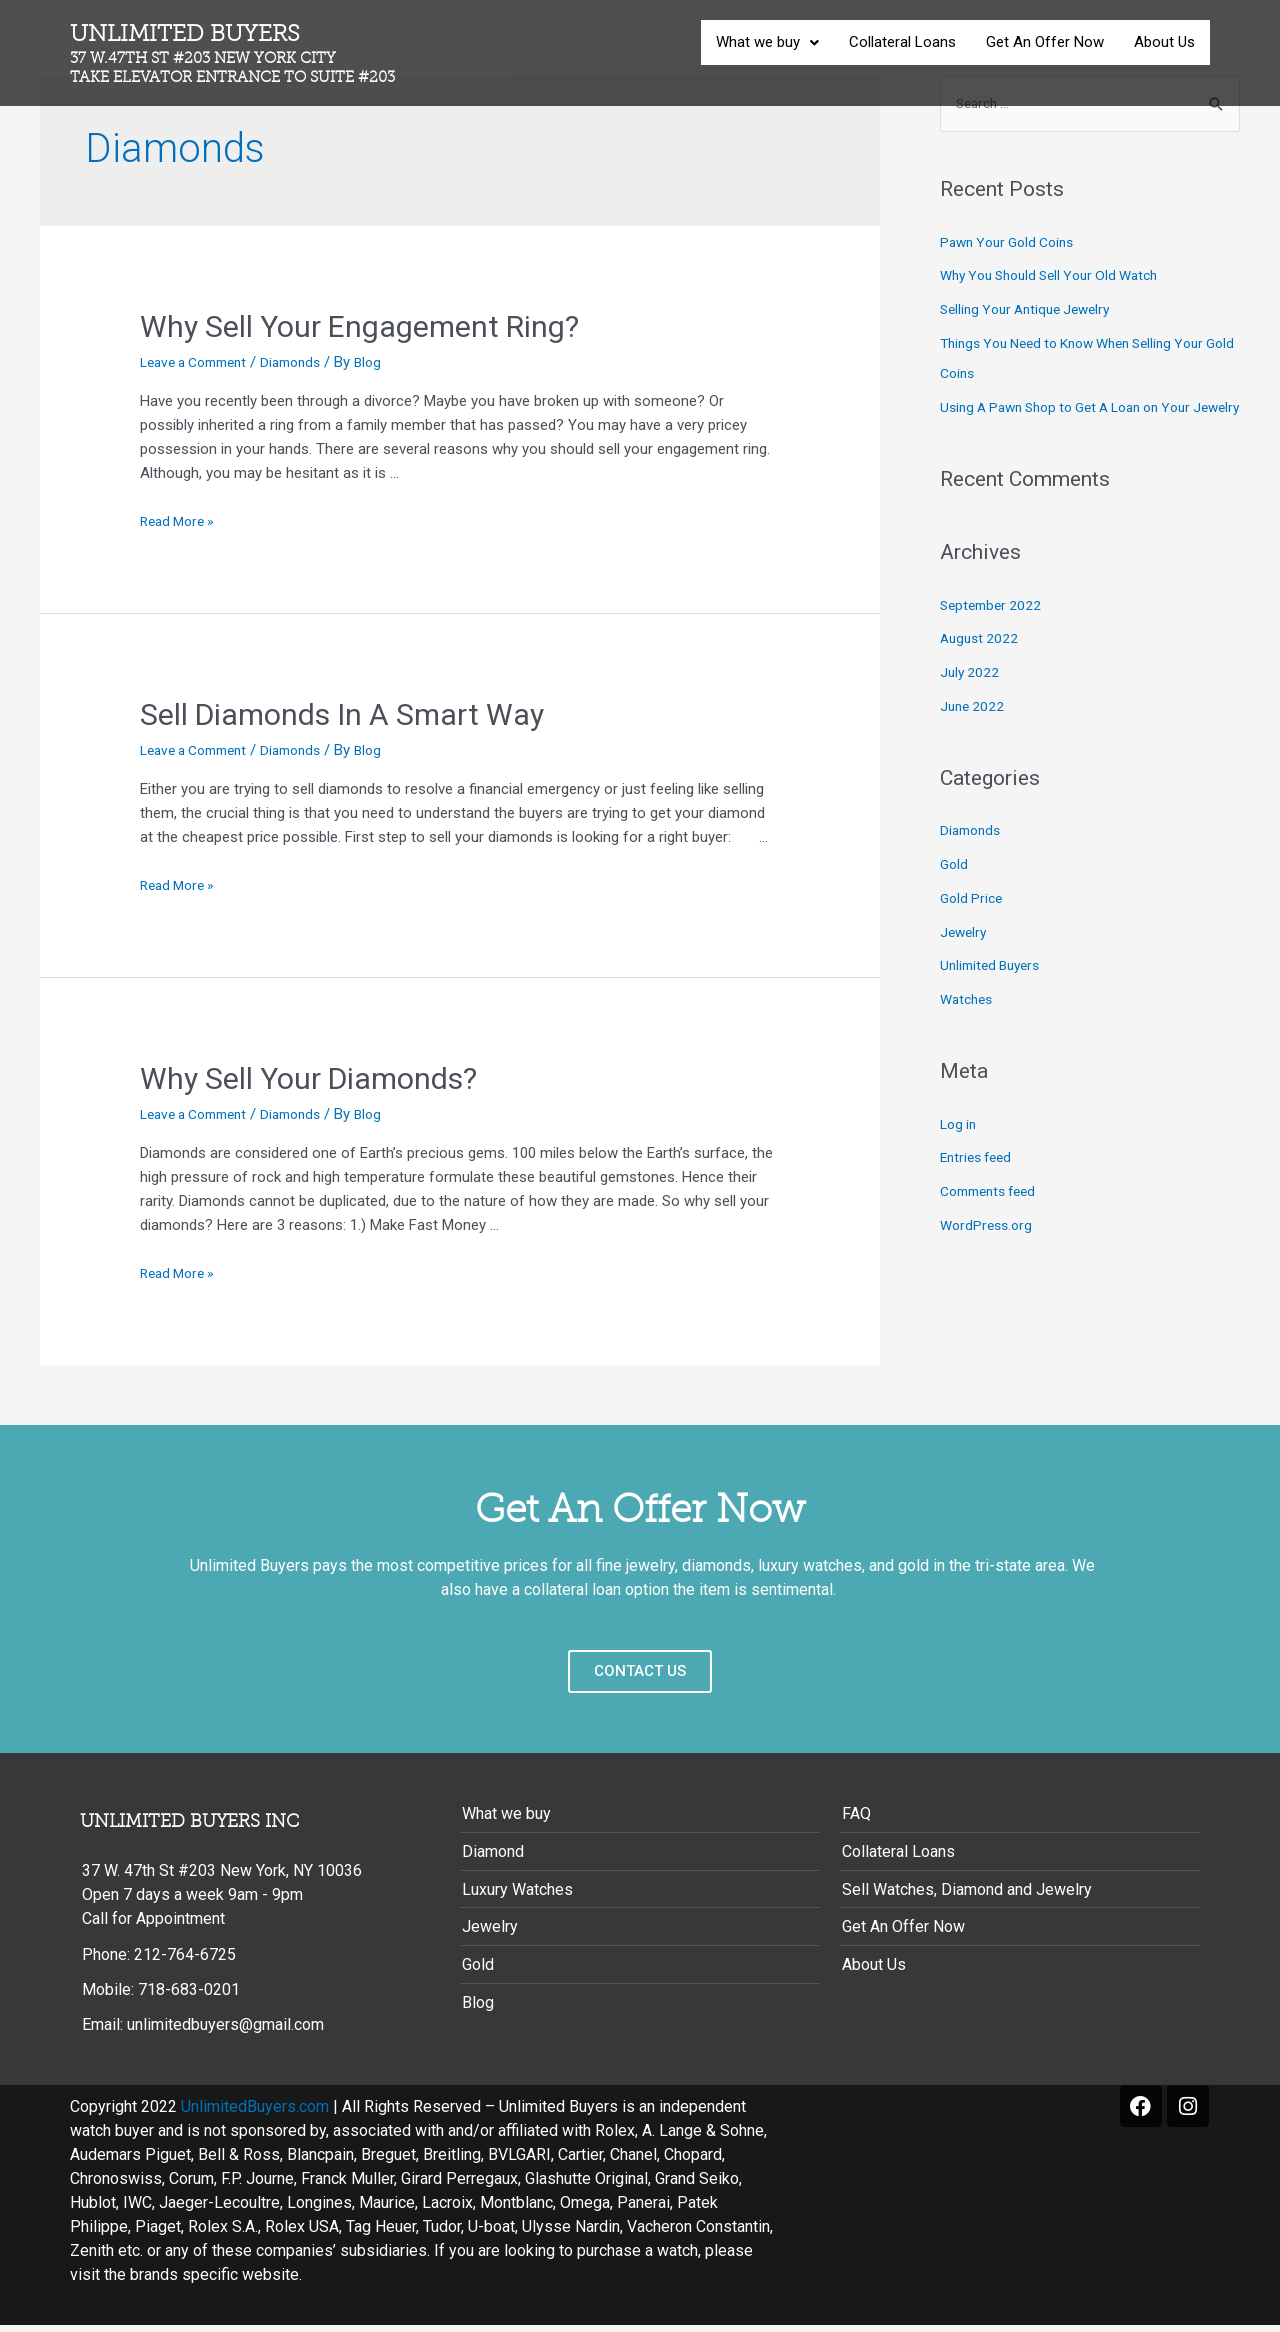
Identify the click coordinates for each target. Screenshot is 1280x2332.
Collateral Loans (902, 42)
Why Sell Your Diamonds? (308, 1078)
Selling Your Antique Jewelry (1032, 311)
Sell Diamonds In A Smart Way (345, 714)
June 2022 (974, 738)
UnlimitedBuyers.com (255, 2113)
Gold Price (973, 930)
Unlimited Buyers (249, 53)
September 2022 (994, 637)
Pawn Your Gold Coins (1013, 244)
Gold (955, 896)
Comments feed (994, 1223)
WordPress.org (989, 1257)
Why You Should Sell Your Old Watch (1060, 278)
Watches (969, 1031)
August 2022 (981, 671)
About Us (1164, 42)
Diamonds (308, 362)
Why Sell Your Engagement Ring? (359, 326)
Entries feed (979, 1190)
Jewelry (965, 964)
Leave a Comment (200, 362)
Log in (960, 1156)
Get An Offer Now (1045, 42)
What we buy (767, 42)
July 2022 (971, 704)
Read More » (181, 521)
